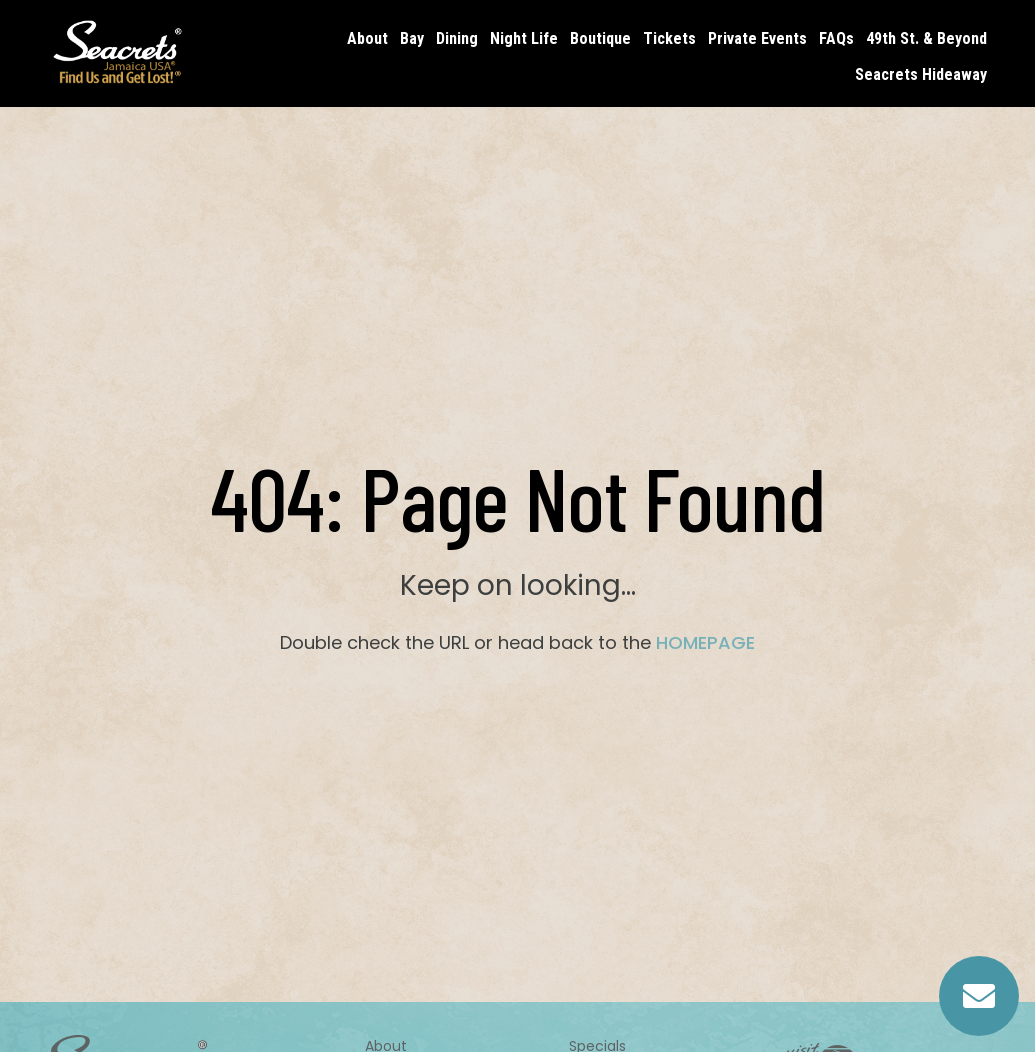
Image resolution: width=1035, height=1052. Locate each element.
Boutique (600, 38)
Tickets (669, 38)
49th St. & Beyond (926, 38)
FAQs (836, 38)
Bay (412, 38)
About (367, 38)
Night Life (524, 38)
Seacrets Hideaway (921, 74)
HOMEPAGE (705, 642)
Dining (457, 38)
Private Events (757, 38)
